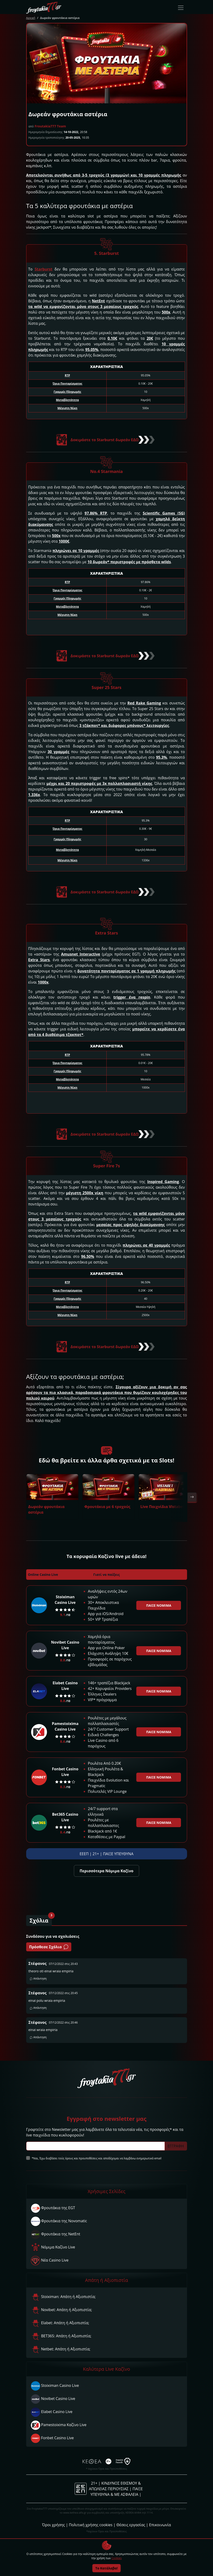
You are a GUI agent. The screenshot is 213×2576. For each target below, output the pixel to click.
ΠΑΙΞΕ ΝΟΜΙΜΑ (158, 1605)
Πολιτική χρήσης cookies (90, 2524)
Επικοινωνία (160, 2524)
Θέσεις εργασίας (130, 2524)
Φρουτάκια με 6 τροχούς (107, 1506)
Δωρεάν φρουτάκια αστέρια (46, 1509)
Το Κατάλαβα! (106, 2568)
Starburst (43, 269)
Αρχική (30, 18)
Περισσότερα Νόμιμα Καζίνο (107, 1870)
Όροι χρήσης (53, 2524)
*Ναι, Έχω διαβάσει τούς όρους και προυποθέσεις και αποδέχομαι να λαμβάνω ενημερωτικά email (97, 2158)
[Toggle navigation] (180, 7)
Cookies (117, 2558)
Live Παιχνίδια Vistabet (162, 1506)
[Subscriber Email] (95, 2146)
